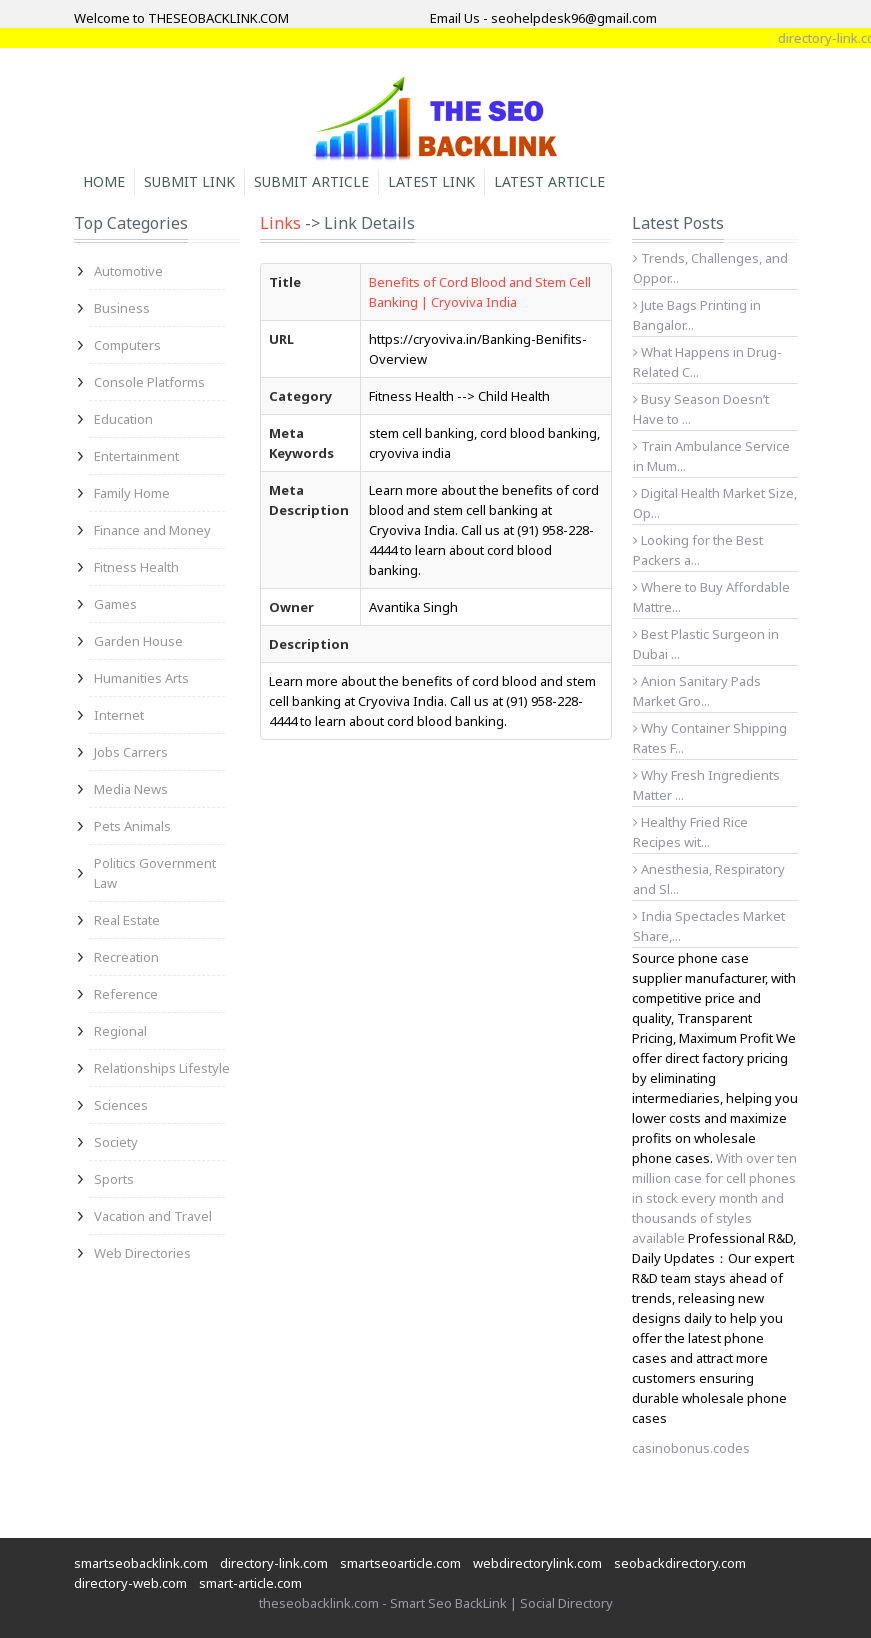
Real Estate (127, 920)
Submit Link (189, 181)
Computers (127, 345)
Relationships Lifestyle (162, 1068)
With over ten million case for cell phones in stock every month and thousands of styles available (714, 1198)
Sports (114, 1179)
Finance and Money (152, 530)
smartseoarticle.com (400, 1563)
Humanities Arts (141, 678)
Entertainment (136, 456)
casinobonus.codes (691, 1448)
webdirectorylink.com (537, 1563)
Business (122, 308)
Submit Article (311, 181)
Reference (126, 994)
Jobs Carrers (131, 752)
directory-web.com (130, 1583)
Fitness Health (136, 567)
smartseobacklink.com (141, 1563)
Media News (131, 789)
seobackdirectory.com (680, 1563)
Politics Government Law (155, 873)
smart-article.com (250, 1583)
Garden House (138, 641)
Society (116, 1142)
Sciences (121, 1105)
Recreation (126, 957)
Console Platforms (149, 382)
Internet (119, 715)
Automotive (128, 271)
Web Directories (142, 1253)
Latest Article (549, 181)
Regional (120, 1031)
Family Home (132, 493)
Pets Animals (132, 826)
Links (280, 223)
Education (123, 419)
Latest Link (431, 181)
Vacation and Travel (153, 1216)
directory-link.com (274, 1563)
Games (115, 604)
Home (104, 181)
